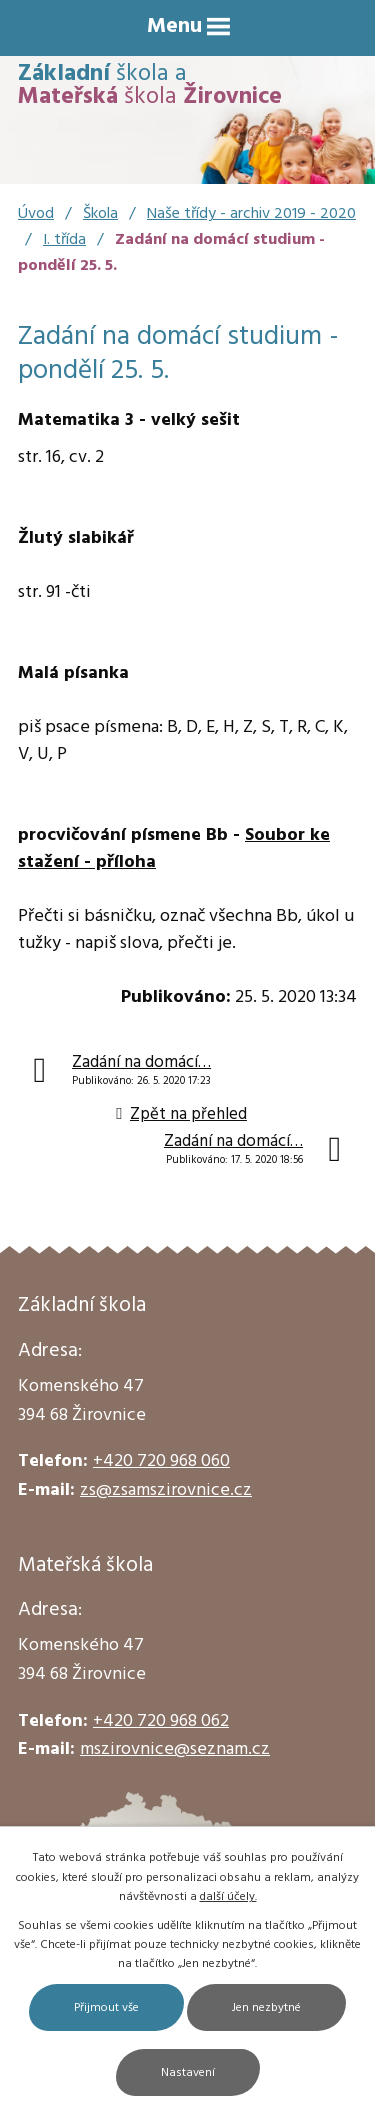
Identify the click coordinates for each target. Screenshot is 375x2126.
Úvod (36, 214)
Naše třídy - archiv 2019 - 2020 (251, 214)
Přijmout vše (106, 2008)
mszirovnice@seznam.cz (175, 1749)
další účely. (228, 1897)
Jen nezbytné (266, 2008)
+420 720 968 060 (161, 1461)
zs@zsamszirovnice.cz (166, 1490)
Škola (100, 214)
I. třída (64, 240)
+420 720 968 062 (161, 1721)
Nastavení (188, 2073)
